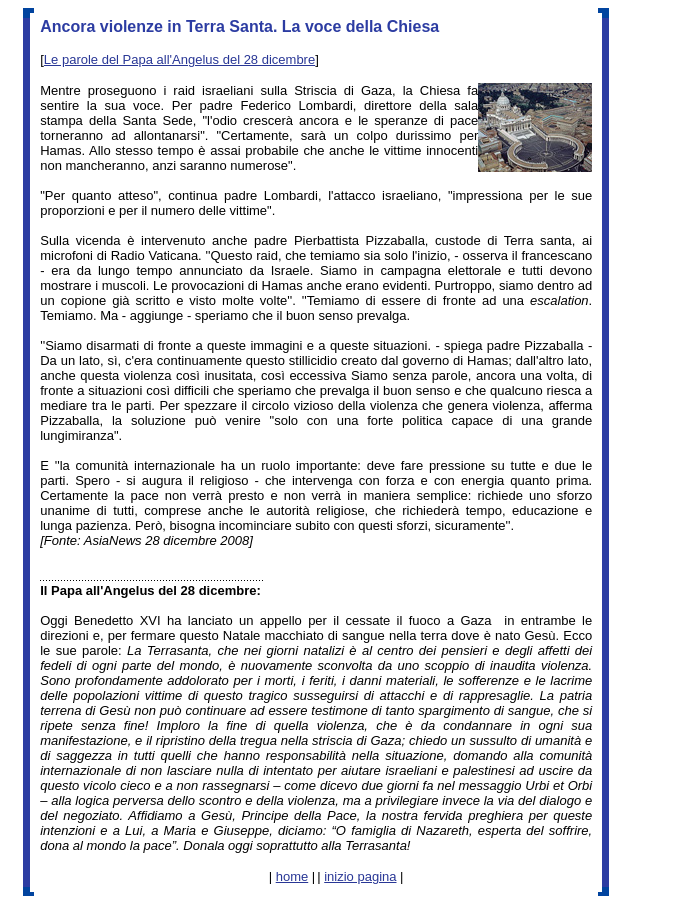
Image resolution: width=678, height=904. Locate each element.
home (292, 876)
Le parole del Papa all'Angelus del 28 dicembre (179, 59)
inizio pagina (360, 876)
